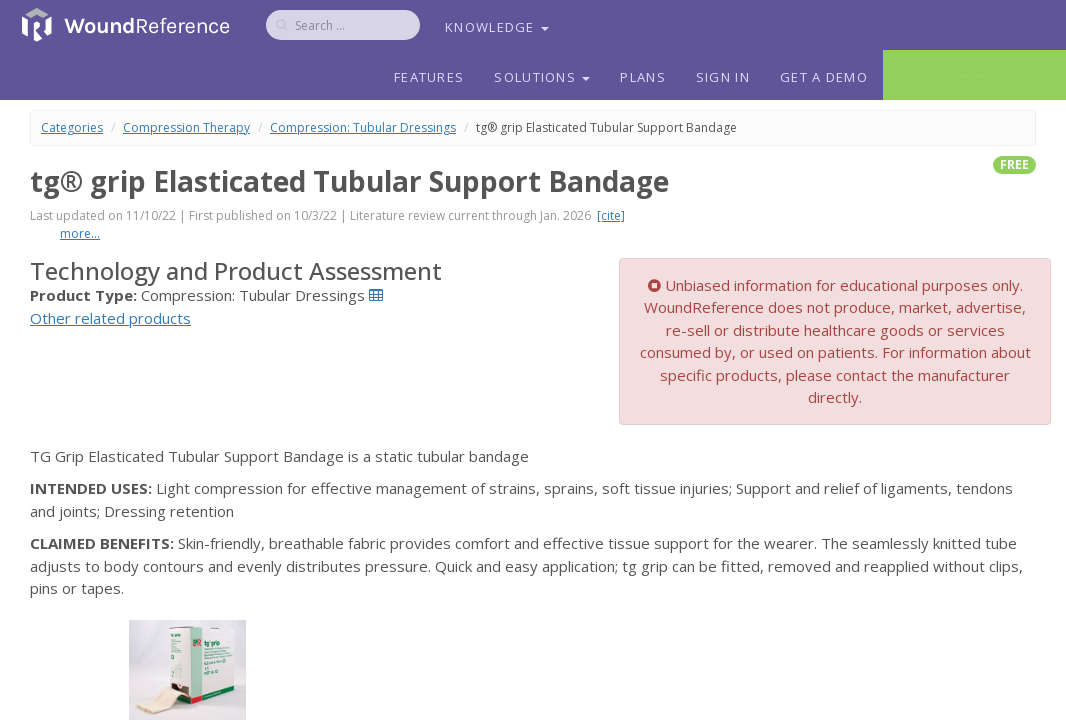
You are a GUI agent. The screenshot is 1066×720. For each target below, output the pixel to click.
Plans (643, 77)
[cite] (611, 215)
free (1014, 164)
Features (429, 77)
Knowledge (497, 27)
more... (80, 233)
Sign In (723, 77)
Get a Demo (824, 77)
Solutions (542, 77)
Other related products (110, 318)
